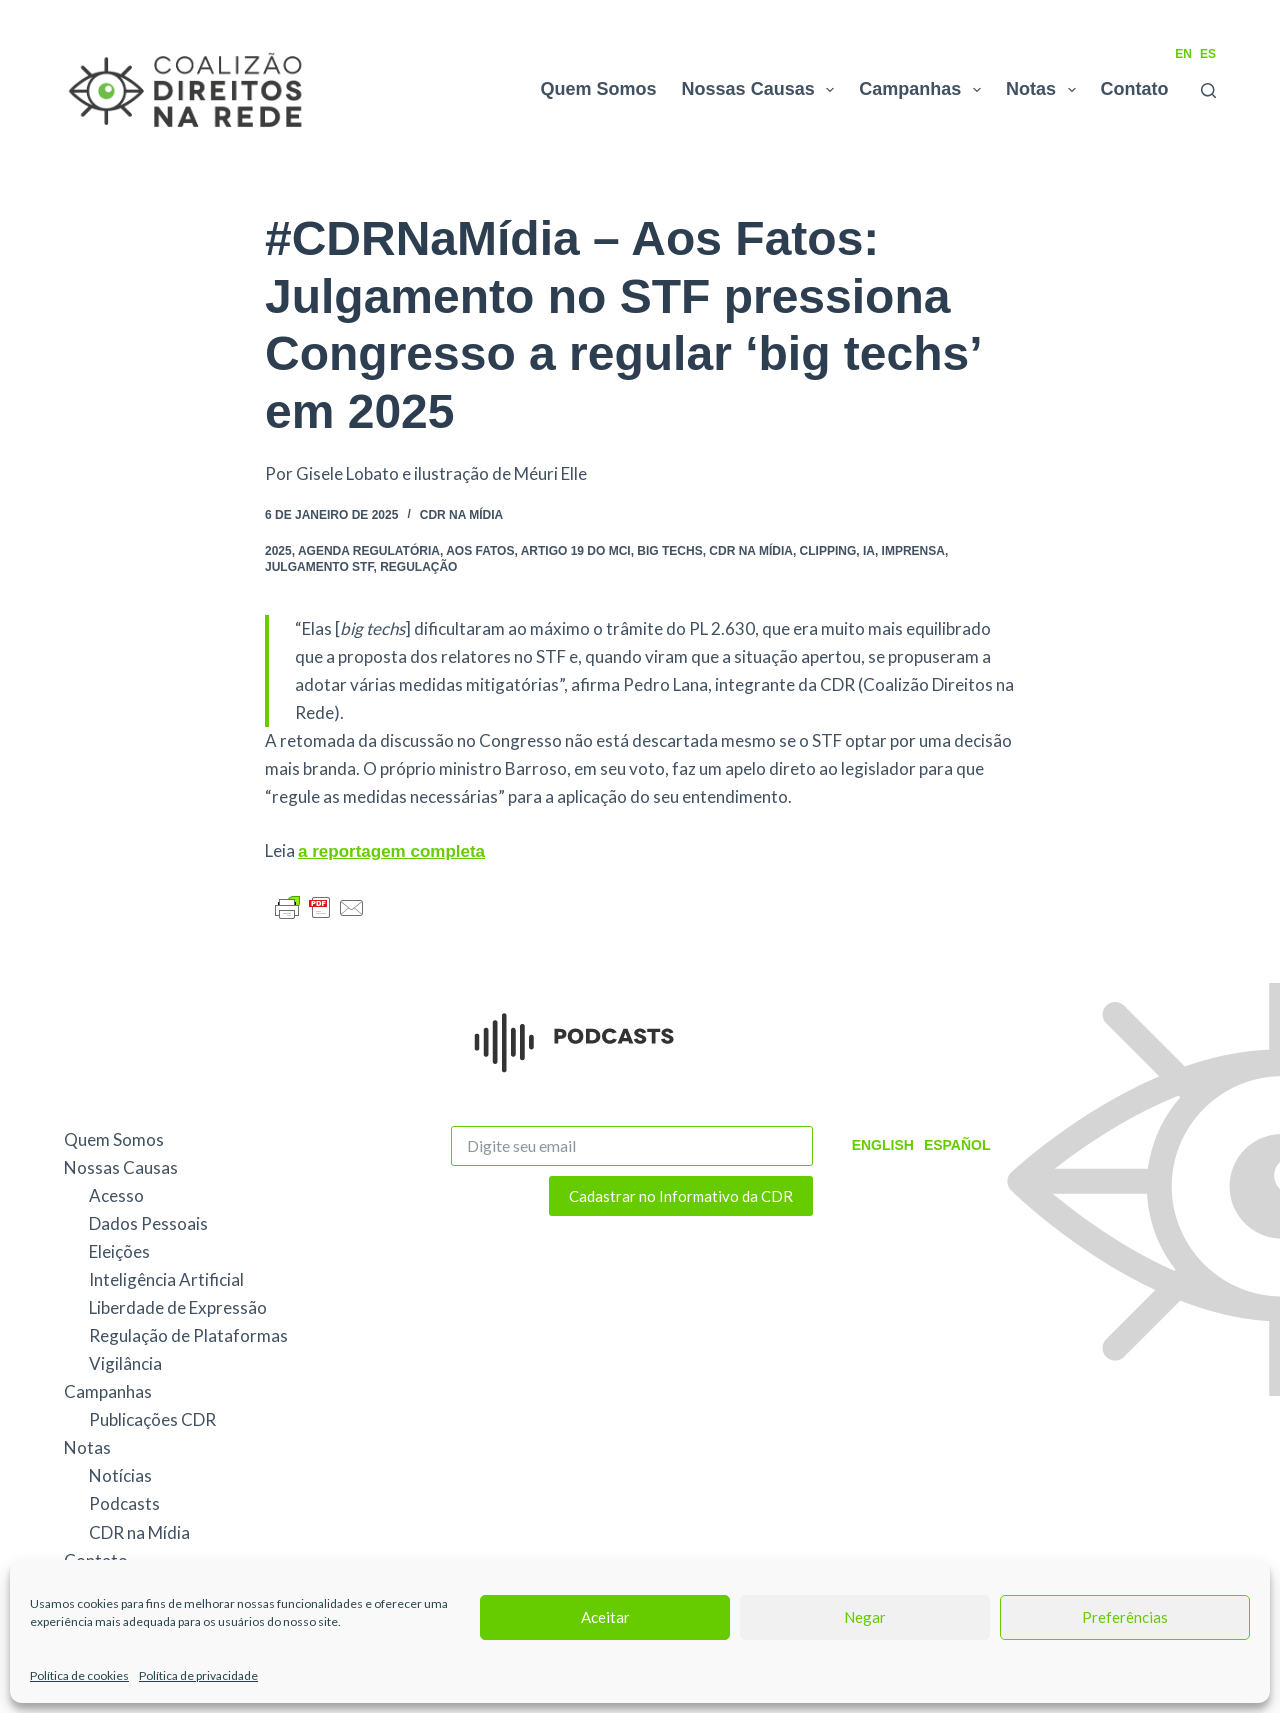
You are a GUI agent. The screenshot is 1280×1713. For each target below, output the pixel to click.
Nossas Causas (762, 90)
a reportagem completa (391, 851)
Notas (1045, 90)
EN (1183, 54)
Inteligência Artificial (166, 1279)
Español (957, 1145)
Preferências (1125, 1617)
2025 (278, 551)
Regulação (418, 567)
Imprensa (913, 551)
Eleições (119, 1251)
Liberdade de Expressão (178, 1307)
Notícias (120, 1475)
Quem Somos (599, 89)
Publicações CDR (152, 1419)
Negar (865, 1617)
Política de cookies (79, 1675)
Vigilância (125, 1363)
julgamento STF (319, 567)
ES (1208, 54)
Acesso (116, 1195)
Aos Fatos (480, 551)
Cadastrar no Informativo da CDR (681, 1196)
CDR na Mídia (462, 515)
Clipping (828, 551)
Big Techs (669, 551)
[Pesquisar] (1208, 90)
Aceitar (605, 1617)
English (883, 1145)
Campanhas (924, 90)
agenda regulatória (369, 551)
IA (869, 551)
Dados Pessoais (148, 1223)
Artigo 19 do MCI (576, 551)
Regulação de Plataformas (188, 1335)
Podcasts (124, 1503)
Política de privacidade (198, 1675)
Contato (1135, 89)
